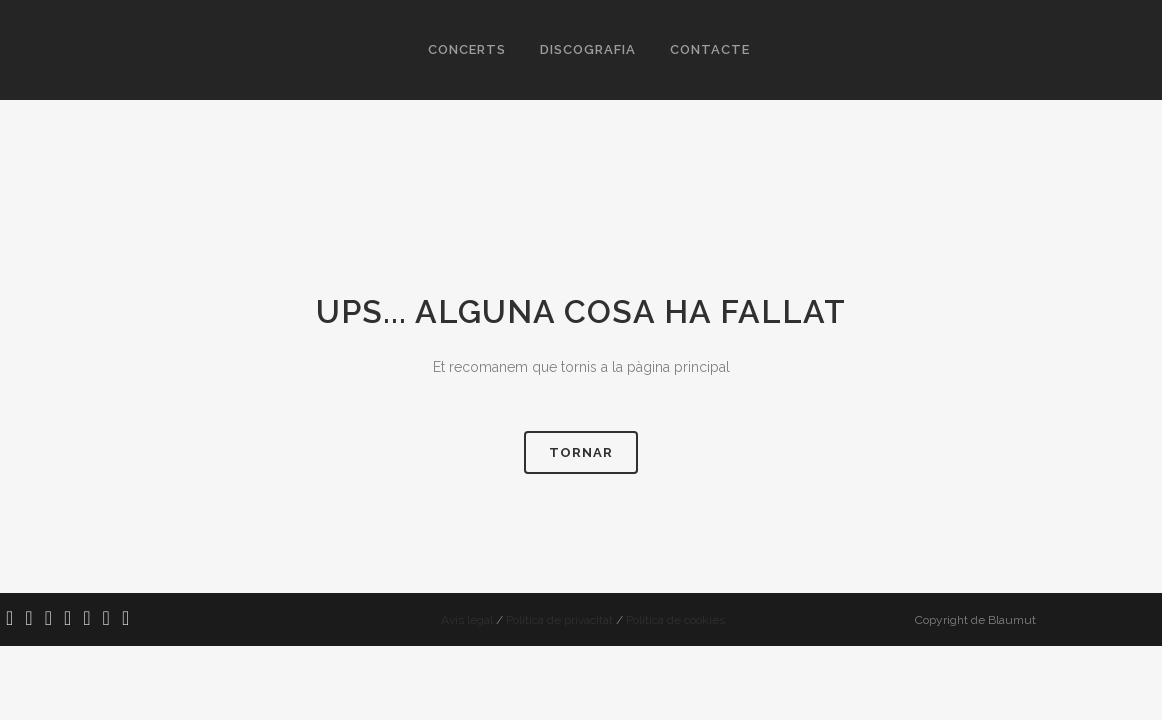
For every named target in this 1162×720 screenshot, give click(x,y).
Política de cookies (675, 620)
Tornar (581, 452)
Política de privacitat (559, 620)
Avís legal (467, 620)
